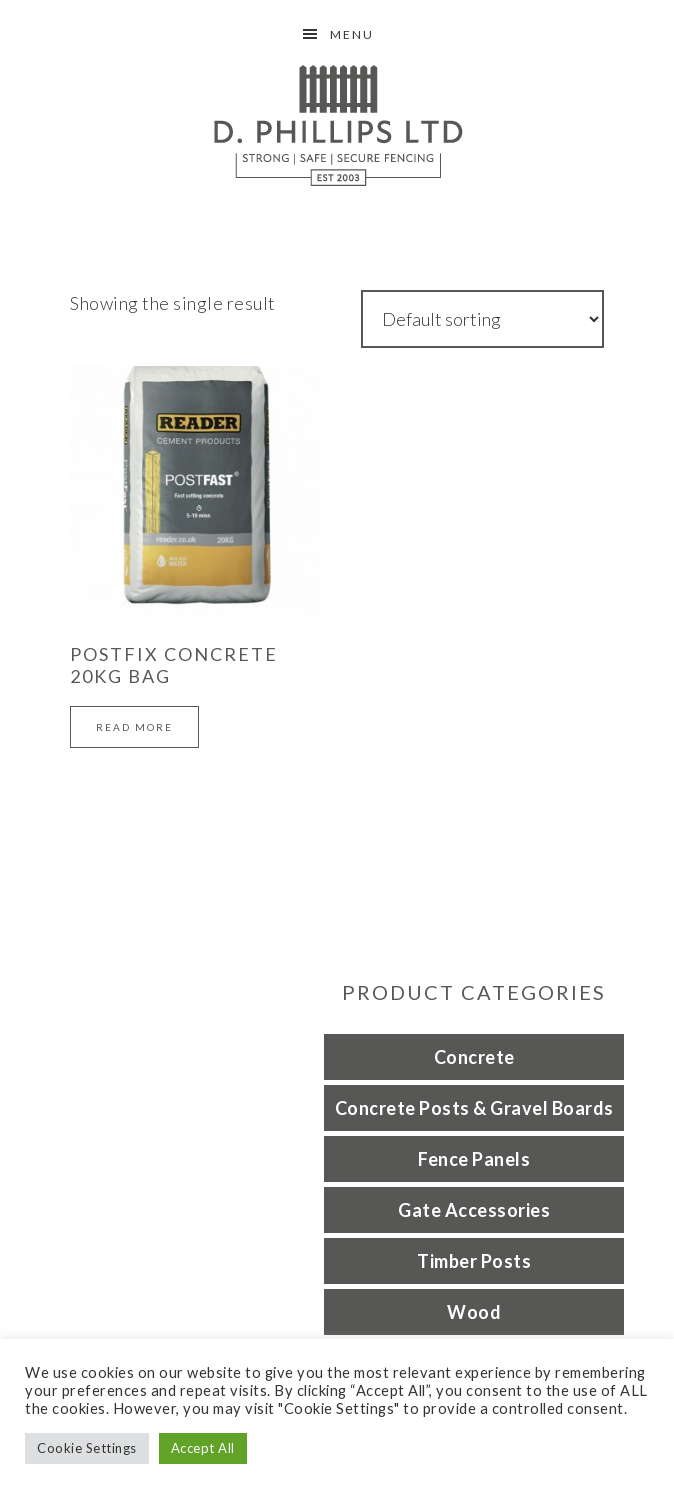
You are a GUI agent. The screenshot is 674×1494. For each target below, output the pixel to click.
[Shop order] (482, 319)
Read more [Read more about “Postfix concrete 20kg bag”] (134, 727)
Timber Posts (474, 1261)
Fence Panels (474, 1159)
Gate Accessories (474, 1210)
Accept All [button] (203, 1448)
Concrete (474, 1057)
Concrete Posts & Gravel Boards (474, 1108)
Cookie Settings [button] (87, 1448)
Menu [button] (352, 34)
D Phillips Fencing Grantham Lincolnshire (337, 125)
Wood (474, 1312)
